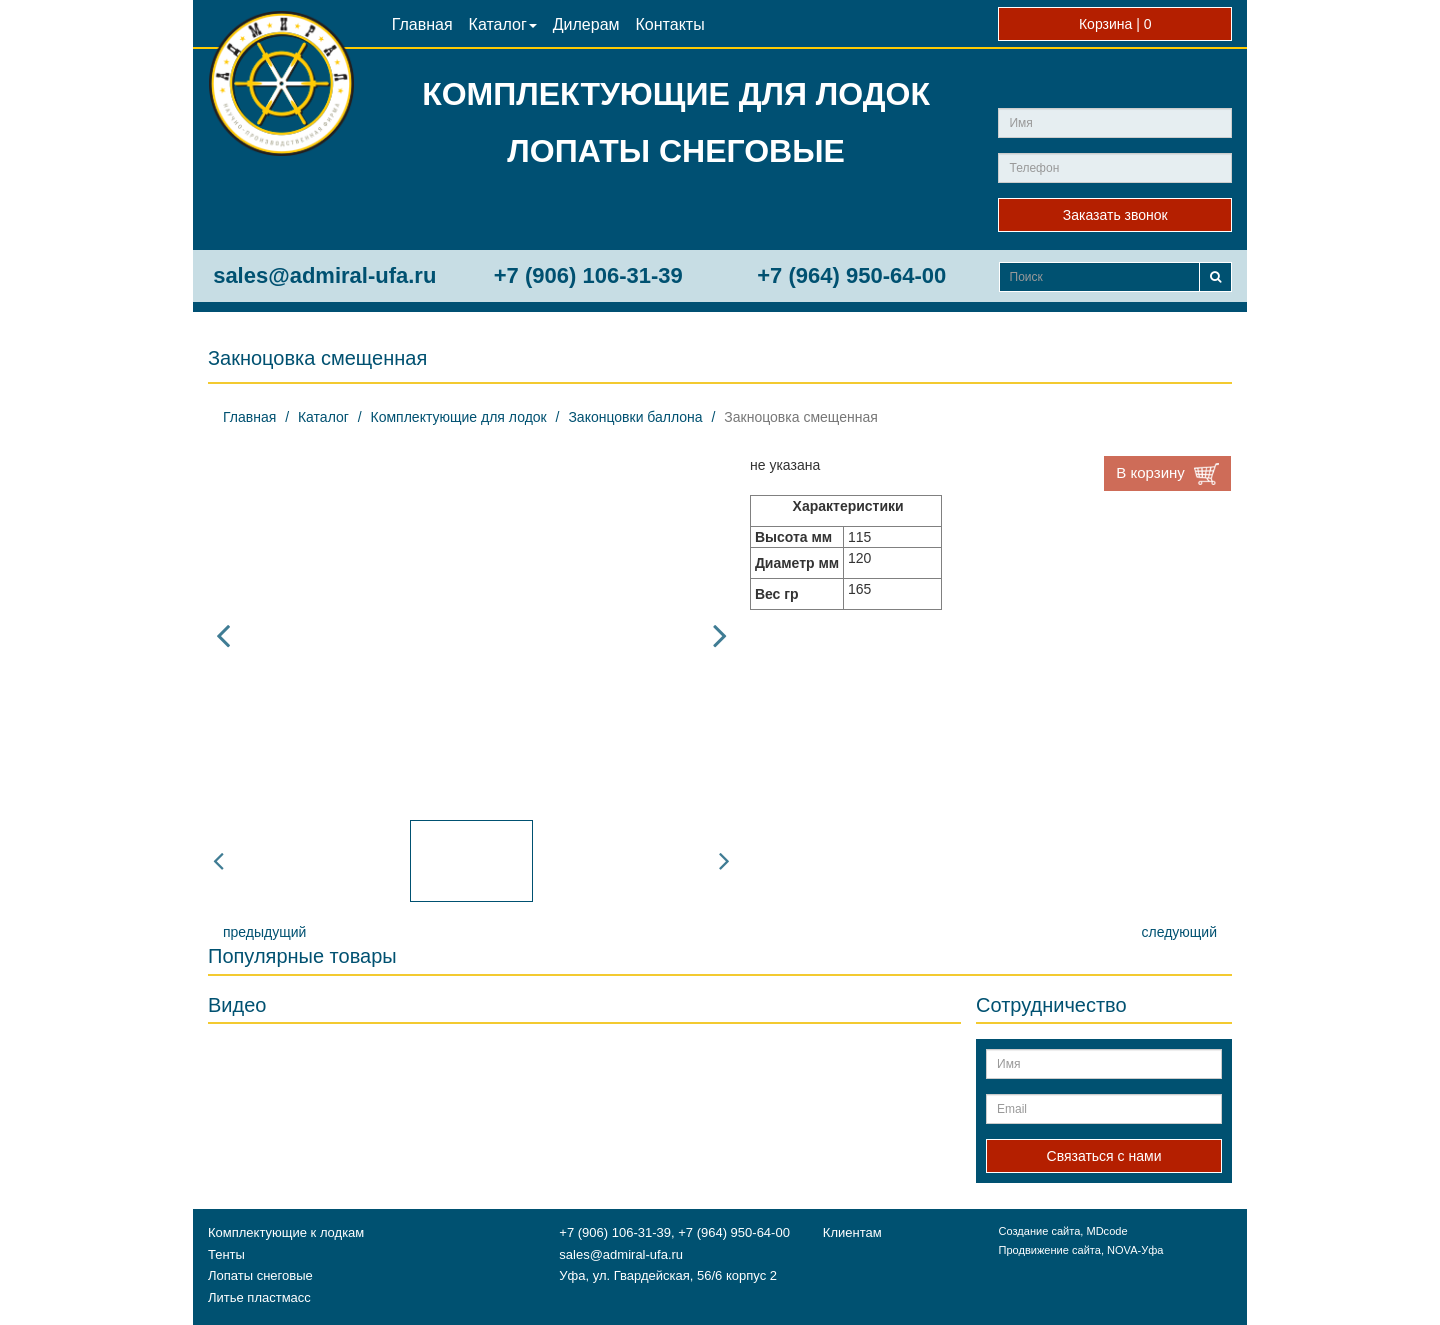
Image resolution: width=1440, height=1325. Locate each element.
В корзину (1167, 474)
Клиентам (852, 1232)
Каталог (503, 24)
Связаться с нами (1104, 1156)
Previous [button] (223, 635)
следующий (1179, 932)
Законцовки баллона (635, 417)
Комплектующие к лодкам (286, 1232)
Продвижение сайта (1049, 1250)
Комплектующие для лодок (459, 417)
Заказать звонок (1115, 215)
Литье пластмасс (259, 1297)
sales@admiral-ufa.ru (324, 275)
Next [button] (720, 635)
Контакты (670, 24)
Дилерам (586, 24)
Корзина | (1115, 24)
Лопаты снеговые (260, 1275)
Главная (422, 24)
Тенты (226, 1254)
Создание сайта (1039, 1231)
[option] (471, 635)
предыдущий (264, 932)
